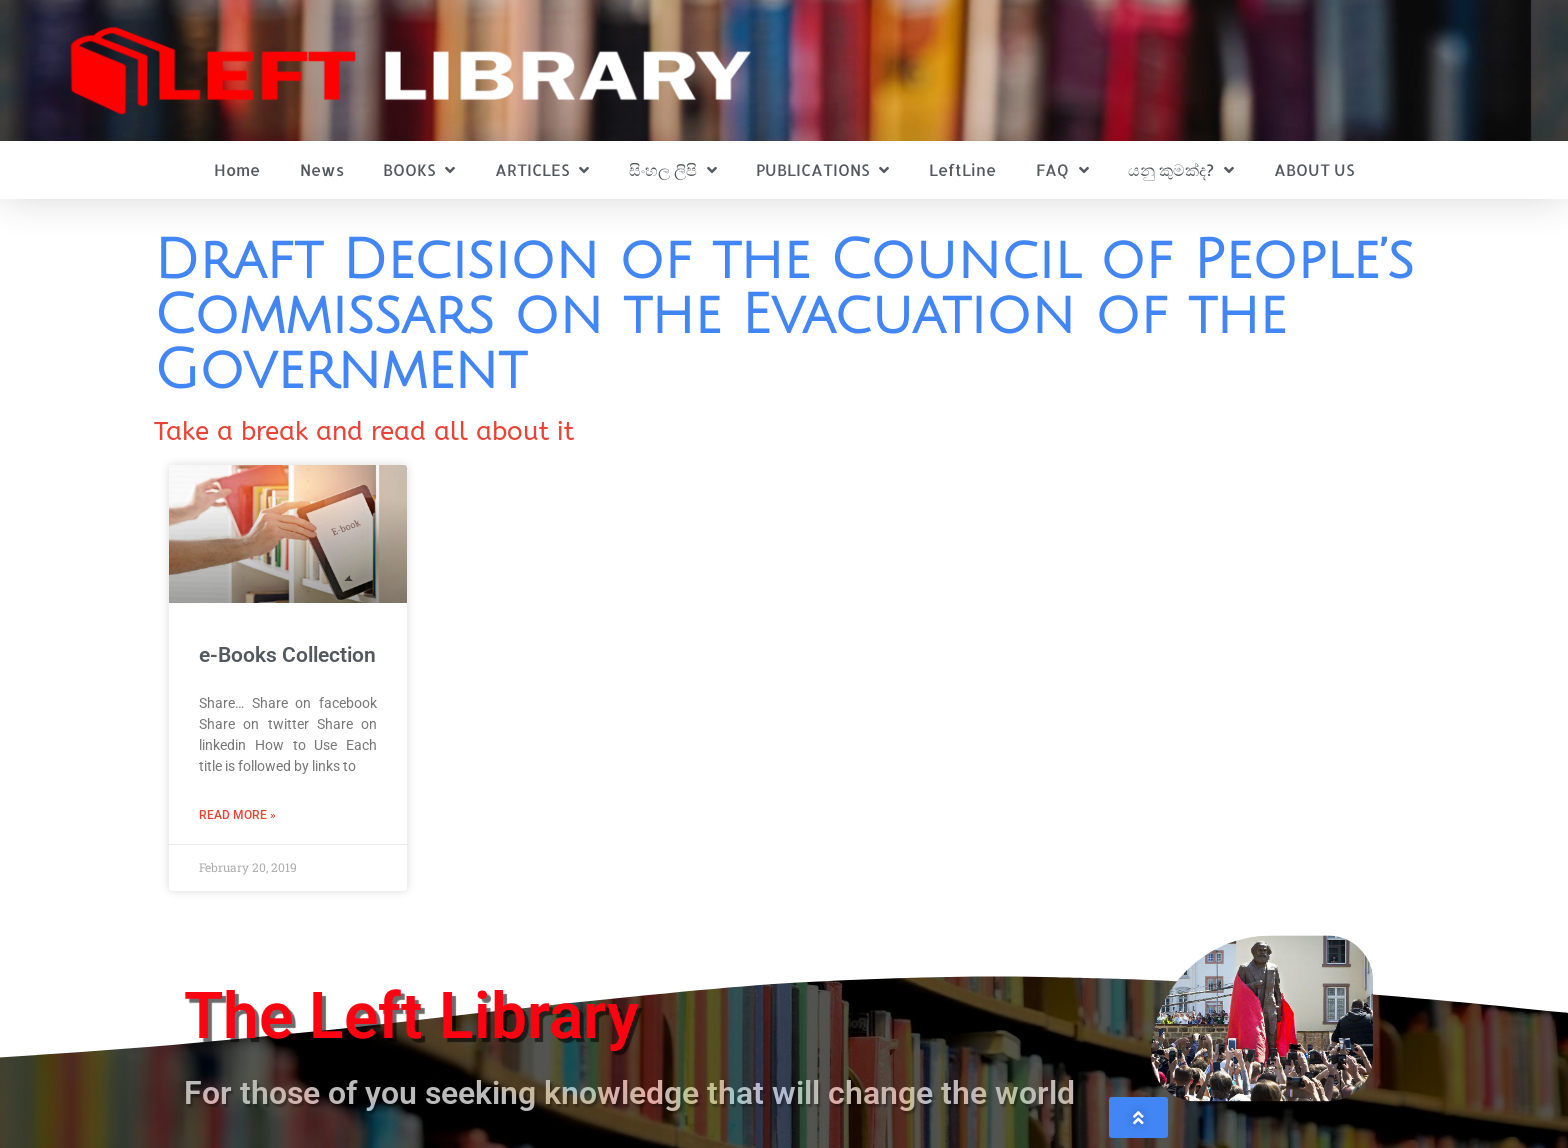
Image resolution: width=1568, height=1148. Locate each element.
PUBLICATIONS (822, 170)
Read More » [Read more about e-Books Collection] (237, 815)
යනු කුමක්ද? (1181, 170)
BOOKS (419, 170)
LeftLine (962, 169)
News (322, 169)
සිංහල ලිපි (673, 170)
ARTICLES (542, 170)
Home (237, 169)
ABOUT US (1314, 169)
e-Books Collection (287, 655)
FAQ (1062, 170)
